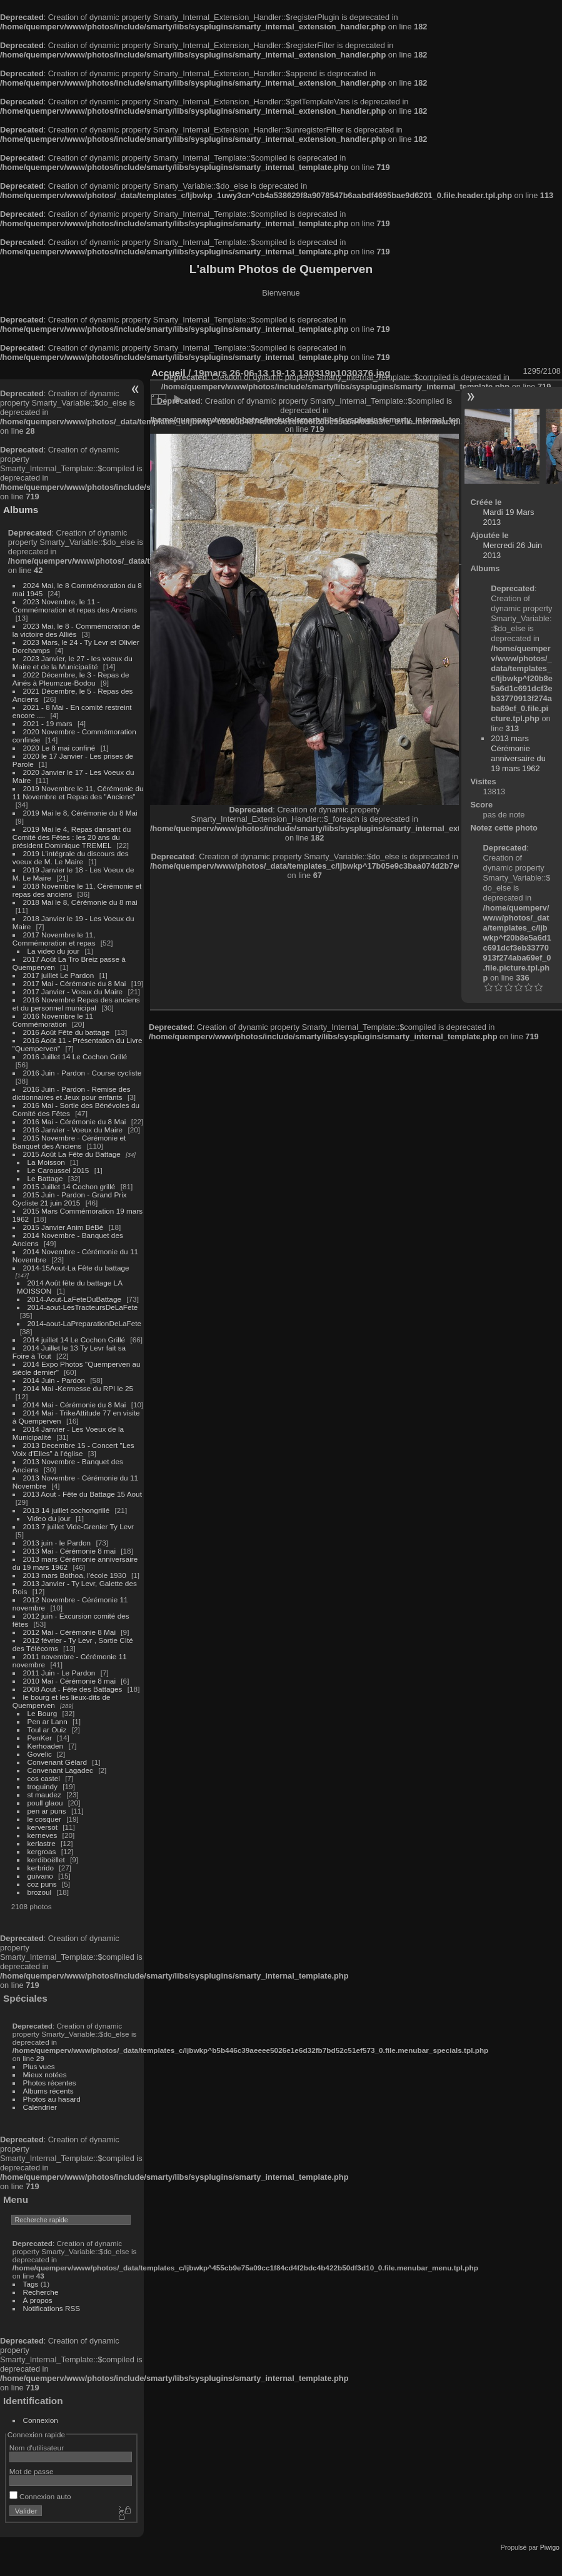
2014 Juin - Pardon (54, 1380)
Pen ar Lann (48, 1721)
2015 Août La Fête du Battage (72, 1154)
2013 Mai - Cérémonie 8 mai (69, 1551)
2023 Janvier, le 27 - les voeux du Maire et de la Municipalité (73, 662)
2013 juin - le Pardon (57, 1543)
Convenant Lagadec (60, 1770)
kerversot (43, 1827)
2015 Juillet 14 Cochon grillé (69, 1186)
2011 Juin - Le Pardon (59, 1673)
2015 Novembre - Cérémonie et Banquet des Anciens (69, 1142)
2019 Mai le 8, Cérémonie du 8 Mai (80, 813)
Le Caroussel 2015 (58, 1170)
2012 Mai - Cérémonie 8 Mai (69, 1632)
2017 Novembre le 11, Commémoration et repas (54, 939)
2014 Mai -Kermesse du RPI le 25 (78, 1388)
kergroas (42, 1851)
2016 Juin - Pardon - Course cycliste (82, 1073)
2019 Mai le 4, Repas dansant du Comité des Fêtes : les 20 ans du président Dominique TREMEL (72, 837)
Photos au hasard (52, 2099)
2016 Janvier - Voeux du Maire (73, 1130)
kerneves (43, 1835)
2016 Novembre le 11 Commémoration (53, 1020)
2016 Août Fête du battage (66, 1032)
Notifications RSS (52, 2308)
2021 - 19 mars (48, 723)
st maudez (44, 1794)
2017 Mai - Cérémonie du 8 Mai (74, 983)
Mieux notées (45, 2074)
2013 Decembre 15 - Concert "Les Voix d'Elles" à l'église (73, 1449)
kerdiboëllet (46, 1859)
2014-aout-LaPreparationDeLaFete (85, 1323)
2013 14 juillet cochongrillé (67, 1510)
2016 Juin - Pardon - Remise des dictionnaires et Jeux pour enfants (72, 1093)
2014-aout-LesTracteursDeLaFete (83, 1307)
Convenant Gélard (58, 1762)
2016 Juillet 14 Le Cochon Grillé (75, 1056)
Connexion (40, 2420)
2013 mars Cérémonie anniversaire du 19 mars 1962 (518, 753)
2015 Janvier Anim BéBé (63, 1227)
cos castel (44, 1778)
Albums (20, 509)
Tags (31, 2284)
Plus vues (39, 2066)
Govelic (40, 1754)
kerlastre (42, 1843)
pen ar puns (47, 1811)
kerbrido (41, 1868)
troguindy (43, 1786)
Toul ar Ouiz (47, 1729)
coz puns (42, 1884)
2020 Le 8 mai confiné (59, 748)
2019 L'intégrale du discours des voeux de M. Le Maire (71, 857)
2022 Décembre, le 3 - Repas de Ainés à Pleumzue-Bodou (71, 679)
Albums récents (48, 2091)
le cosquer (44, 1819)
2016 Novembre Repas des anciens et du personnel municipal (76, 1004)
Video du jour (49, 1518)
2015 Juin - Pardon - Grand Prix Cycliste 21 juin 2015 (70, 1199)
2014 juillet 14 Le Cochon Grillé (74, 1339)
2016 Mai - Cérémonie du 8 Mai (74, 1121)
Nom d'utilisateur (36, 2448)
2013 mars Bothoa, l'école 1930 (74, 1575)
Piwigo (549, 2547)
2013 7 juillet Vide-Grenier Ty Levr (78, 1526)
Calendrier (40, 2107)
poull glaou (45, 1803)
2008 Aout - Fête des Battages (73, 1689)
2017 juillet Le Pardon (58, 975)
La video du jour (54, 951)
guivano (40, 1876)
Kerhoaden (46, 1746)
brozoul (40, 1892)
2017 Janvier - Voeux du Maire (73, 991)
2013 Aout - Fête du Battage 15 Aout (82, 1494)
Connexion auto (40, 2496)
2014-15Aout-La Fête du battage (76, 1268)
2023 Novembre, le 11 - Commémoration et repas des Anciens (75, 605)
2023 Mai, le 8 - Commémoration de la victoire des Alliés (76, 630)
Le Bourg (43, 1713)
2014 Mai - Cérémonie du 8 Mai (74, 1404)
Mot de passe (31, 2471)
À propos (38, 2300)
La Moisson (46, 1162)
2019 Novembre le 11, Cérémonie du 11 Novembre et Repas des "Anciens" (78, 792)
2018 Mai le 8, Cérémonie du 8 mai (80, 902)
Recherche (41, 2292)
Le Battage (45, 1178)
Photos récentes (49, 2083)
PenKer (40, 1738)
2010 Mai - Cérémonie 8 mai (69, 1681)
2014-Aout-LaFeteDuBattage (74, 1299)
